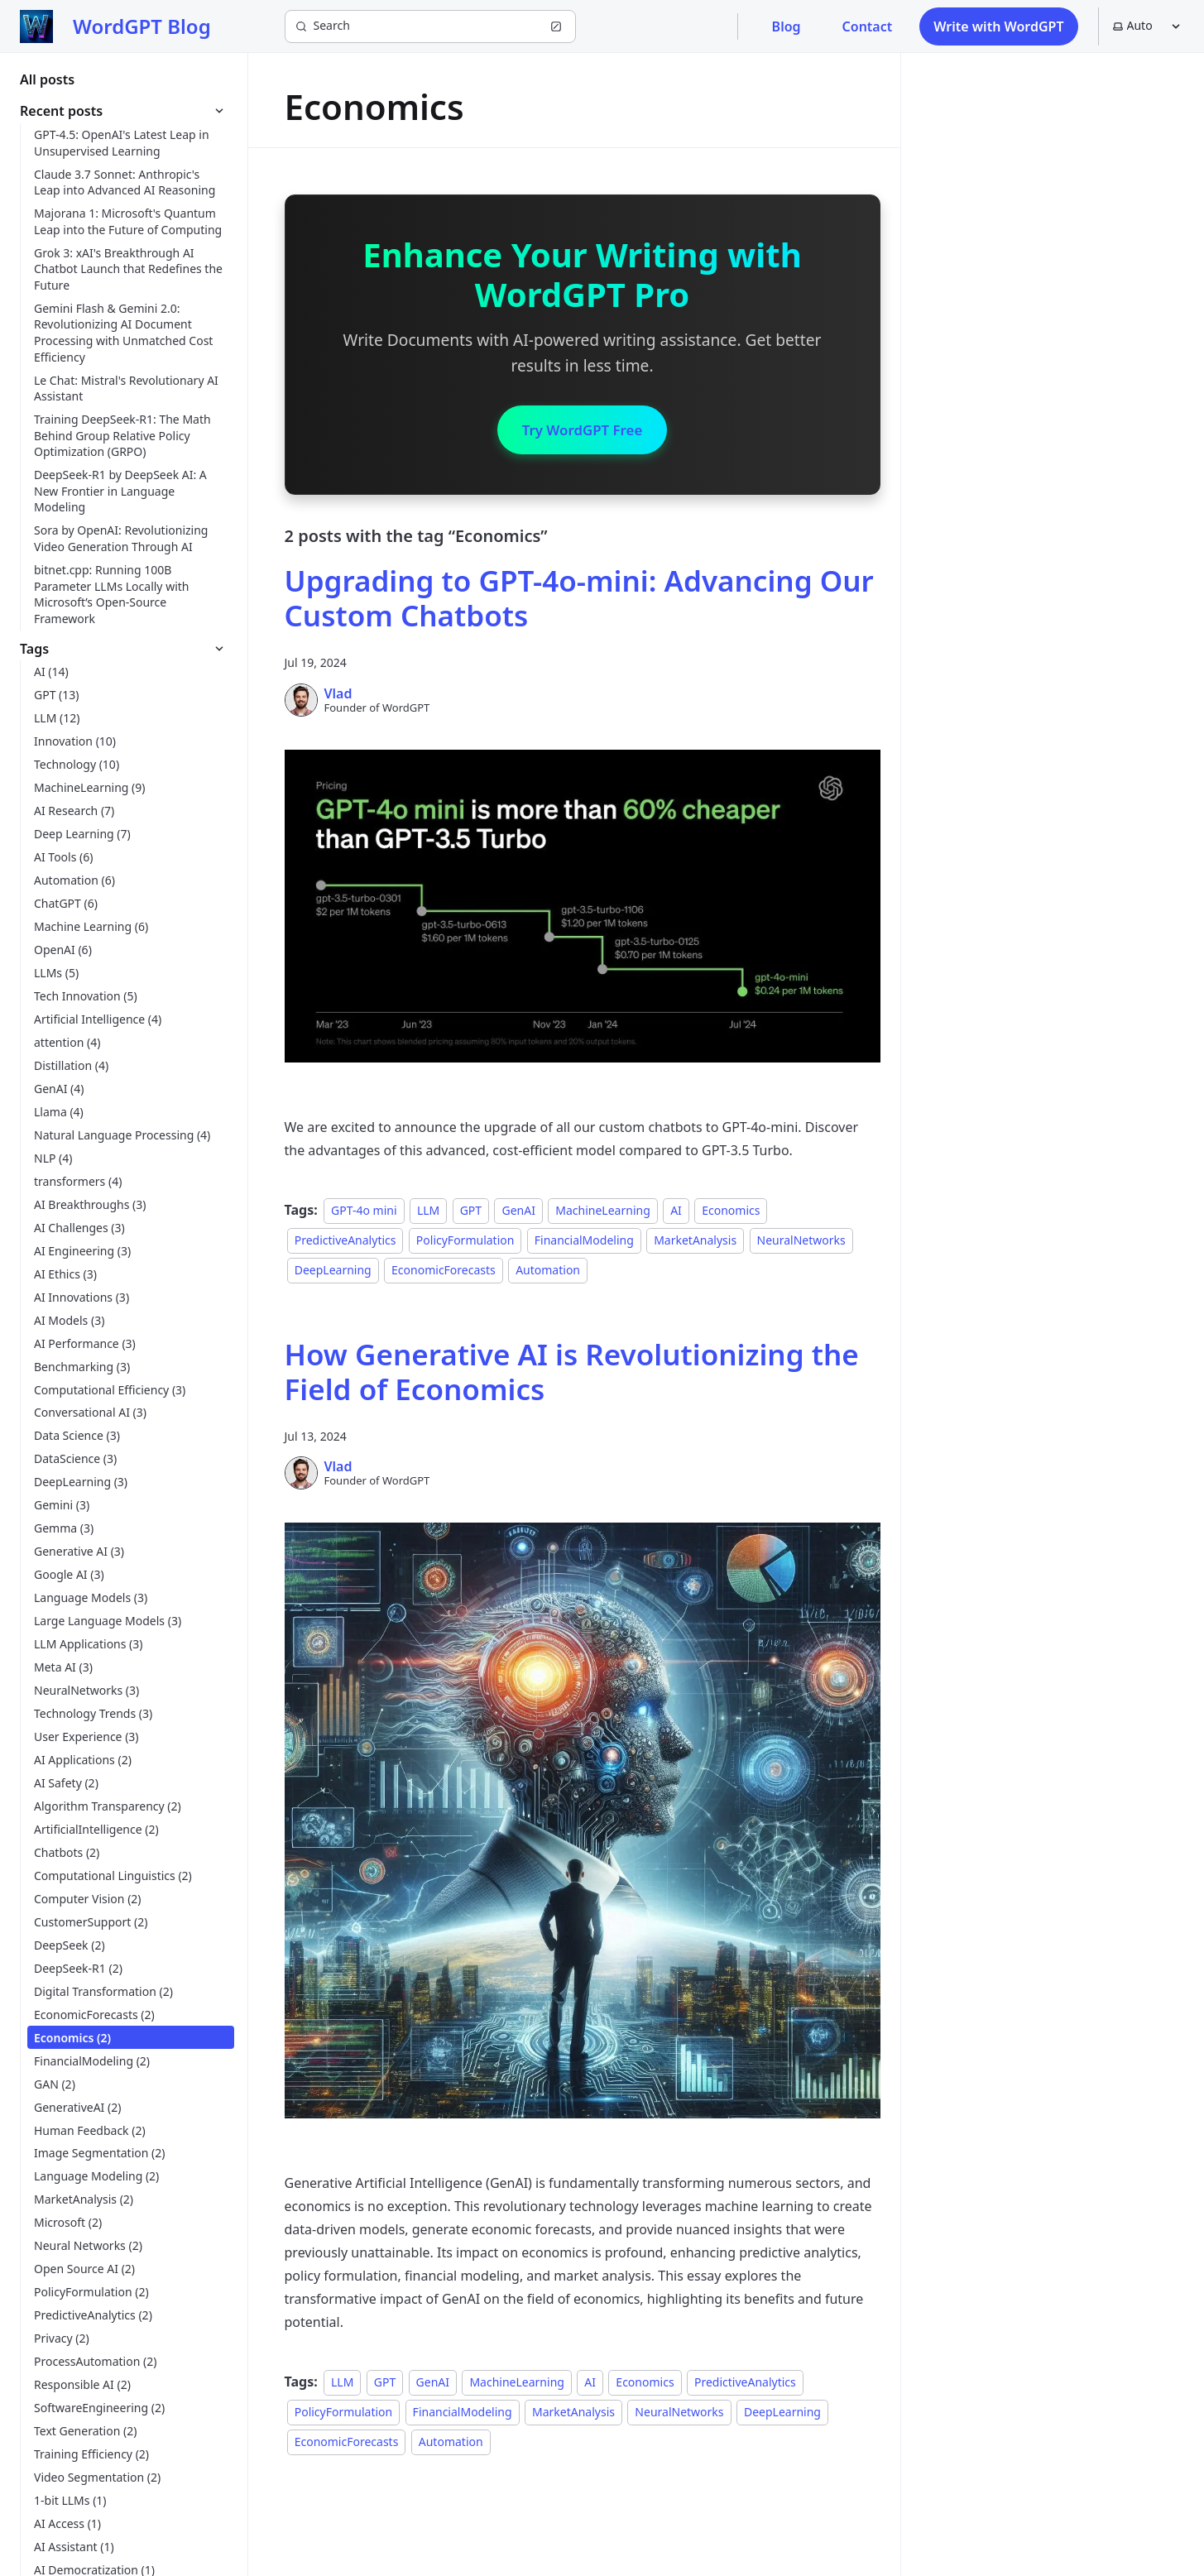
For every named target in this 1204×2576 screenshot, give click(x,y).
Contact (867, 26)
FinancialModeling (584, 1242)
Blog (786, 26)
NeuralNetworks (801, 1242)
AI (676, 1213)
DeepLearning (333, 1272)
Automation (548, 1272)
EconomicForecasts (443, 1272)
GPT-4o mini (363, 1213)
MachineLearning (602, 1213)
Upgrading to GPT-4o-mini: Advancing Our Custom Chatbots (579, 601)
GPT (471, 1213)
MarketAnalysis (695, 1242)
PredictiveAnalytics (345, 1242)
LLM (428, 1213)
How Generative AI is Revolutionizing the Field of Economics (572, 1374)
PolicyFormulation (465, 1242)
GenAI (518, 1213)
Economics (731, 1213)
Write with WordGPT (998, 26)
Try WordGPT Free (582, 431)
